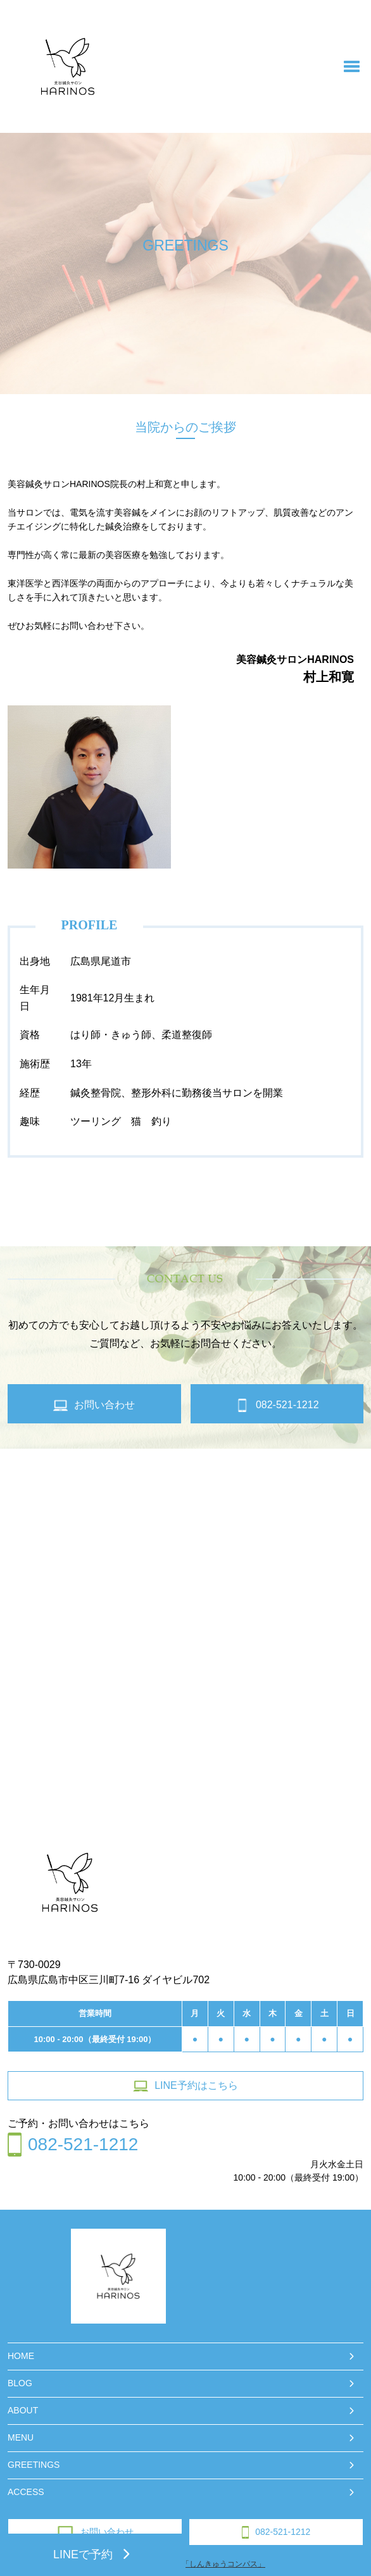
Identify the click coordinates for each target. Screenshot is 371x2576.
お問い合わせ (95, 2532)
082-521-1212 (276, 2532)
